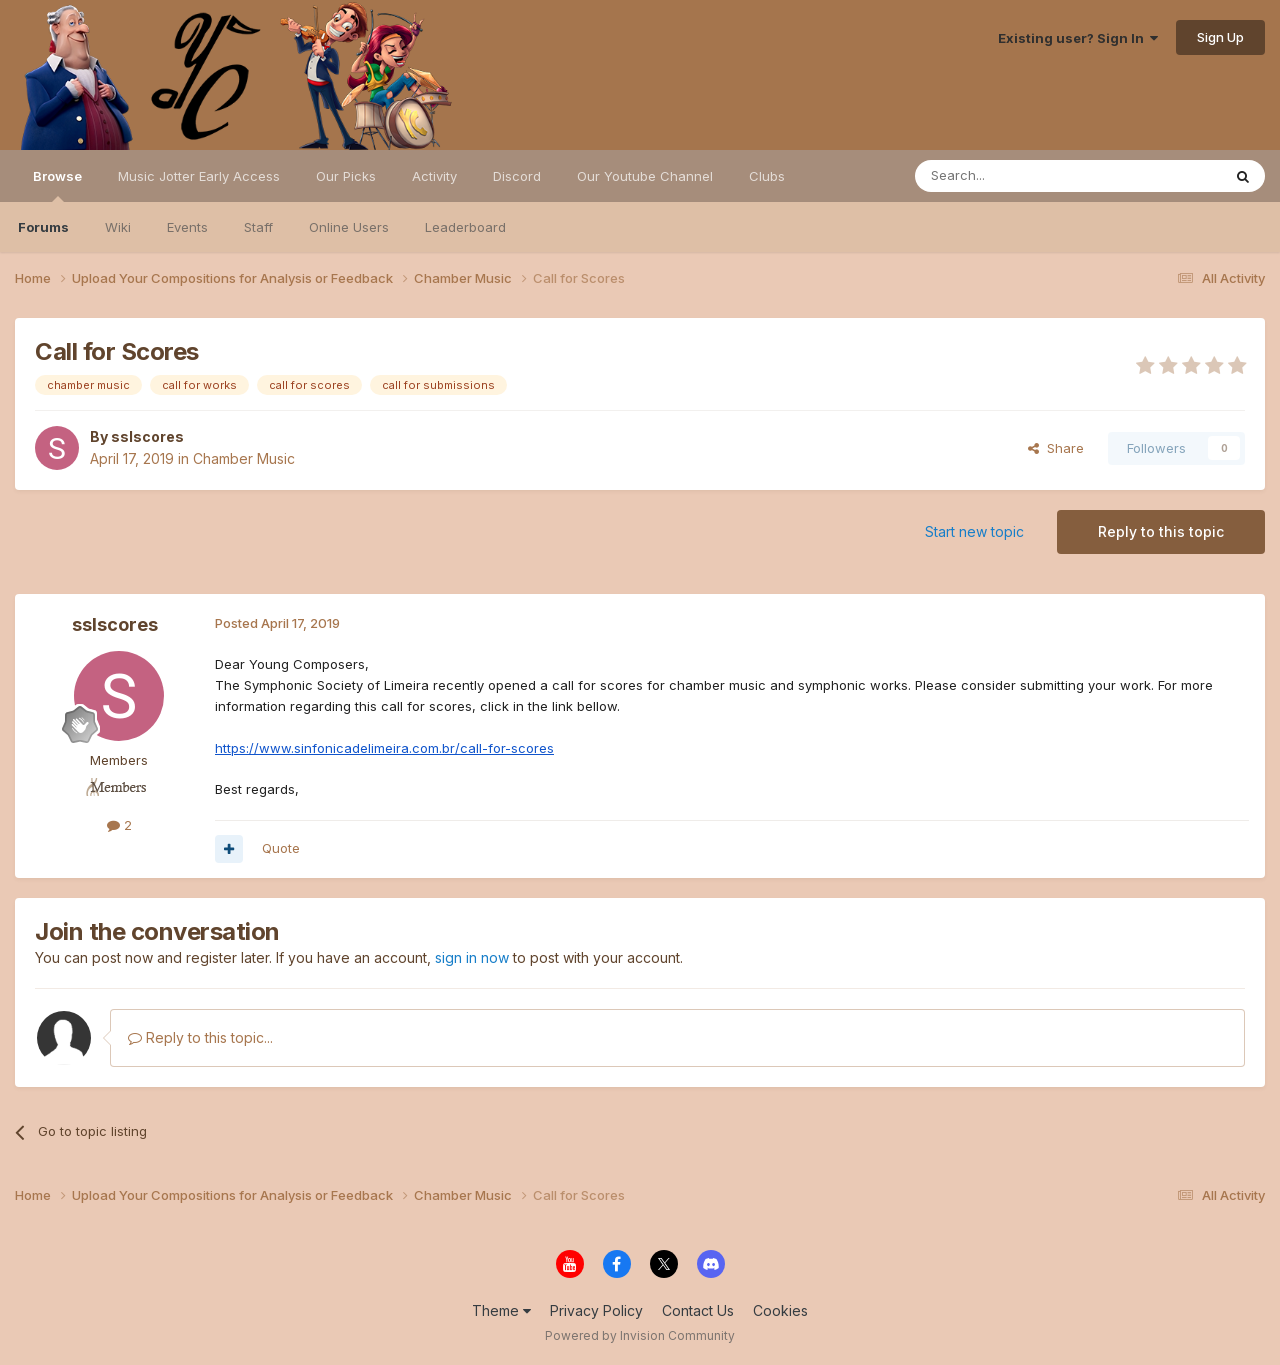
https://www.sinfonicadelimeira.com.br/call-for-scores (384, 748)
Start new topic (974, 531)
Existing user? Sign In (1078, 38)
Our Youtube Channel (645, 176)
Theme (501, 1310)
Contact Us (698, 1310)
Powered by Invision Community (640, 1335)
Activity (434, 176)
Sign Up (1220, 37)
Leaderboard (465, 227)
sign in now (472, 957)
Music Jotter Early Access (199, 176)
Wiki (118, 227)
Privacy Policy (596, 1310)
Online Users (349, 227)
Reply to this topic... (200, 1037)
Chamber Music (244, 458)
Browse (57, 185)
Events (187, 227)
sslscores (147, 436)
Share (1056, 448)
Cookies (780, 1310)
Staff (258, 227)
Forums (43, 227)
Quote (281, 848)
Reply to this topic (1161, 531)
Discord (517, 176)
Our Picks (346, 176)
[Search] (1017, 176)
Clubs (767, 176)
